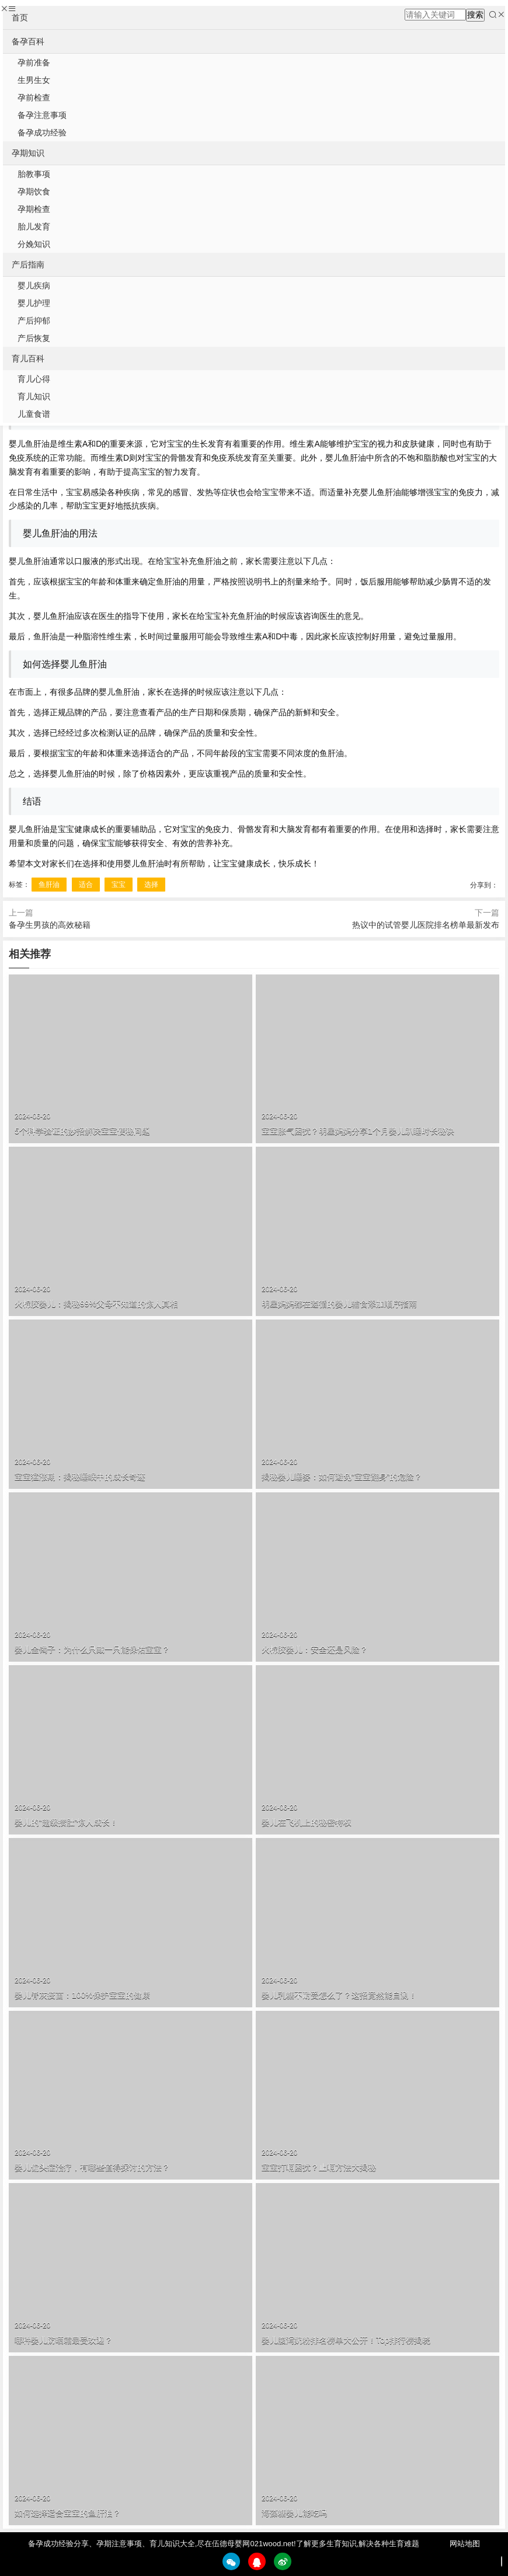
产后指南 (28, 264)
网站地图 (465, 2543)
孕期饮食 (34, 191)
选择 (151, 884)
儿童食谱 (34, 414)
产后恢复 (34, 338)
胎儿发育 (34, 226)
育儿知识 (34, 396)
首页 (20, 17)
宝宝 (119, 884)
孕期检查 (34, 209)
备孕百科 (28, 41)
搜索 (475, 14)
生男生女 (34, 80)
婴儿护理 (34, 303)
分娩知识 (34, 244)
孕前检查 (34, 97)
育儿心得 (34, 379)
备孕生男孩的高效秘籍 (50, 925)
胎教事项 (34, 174)
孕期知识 (28, 153)
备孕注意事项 (42, 115)
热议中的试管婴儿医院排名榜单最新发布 (425, 925)
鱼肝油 (49, 884)
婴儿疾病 (34, 285)
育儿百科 (28, 358)
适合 (86, 884)
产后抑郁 (34, 320)
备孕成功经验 (42, 132)
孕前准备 (34, 62)
